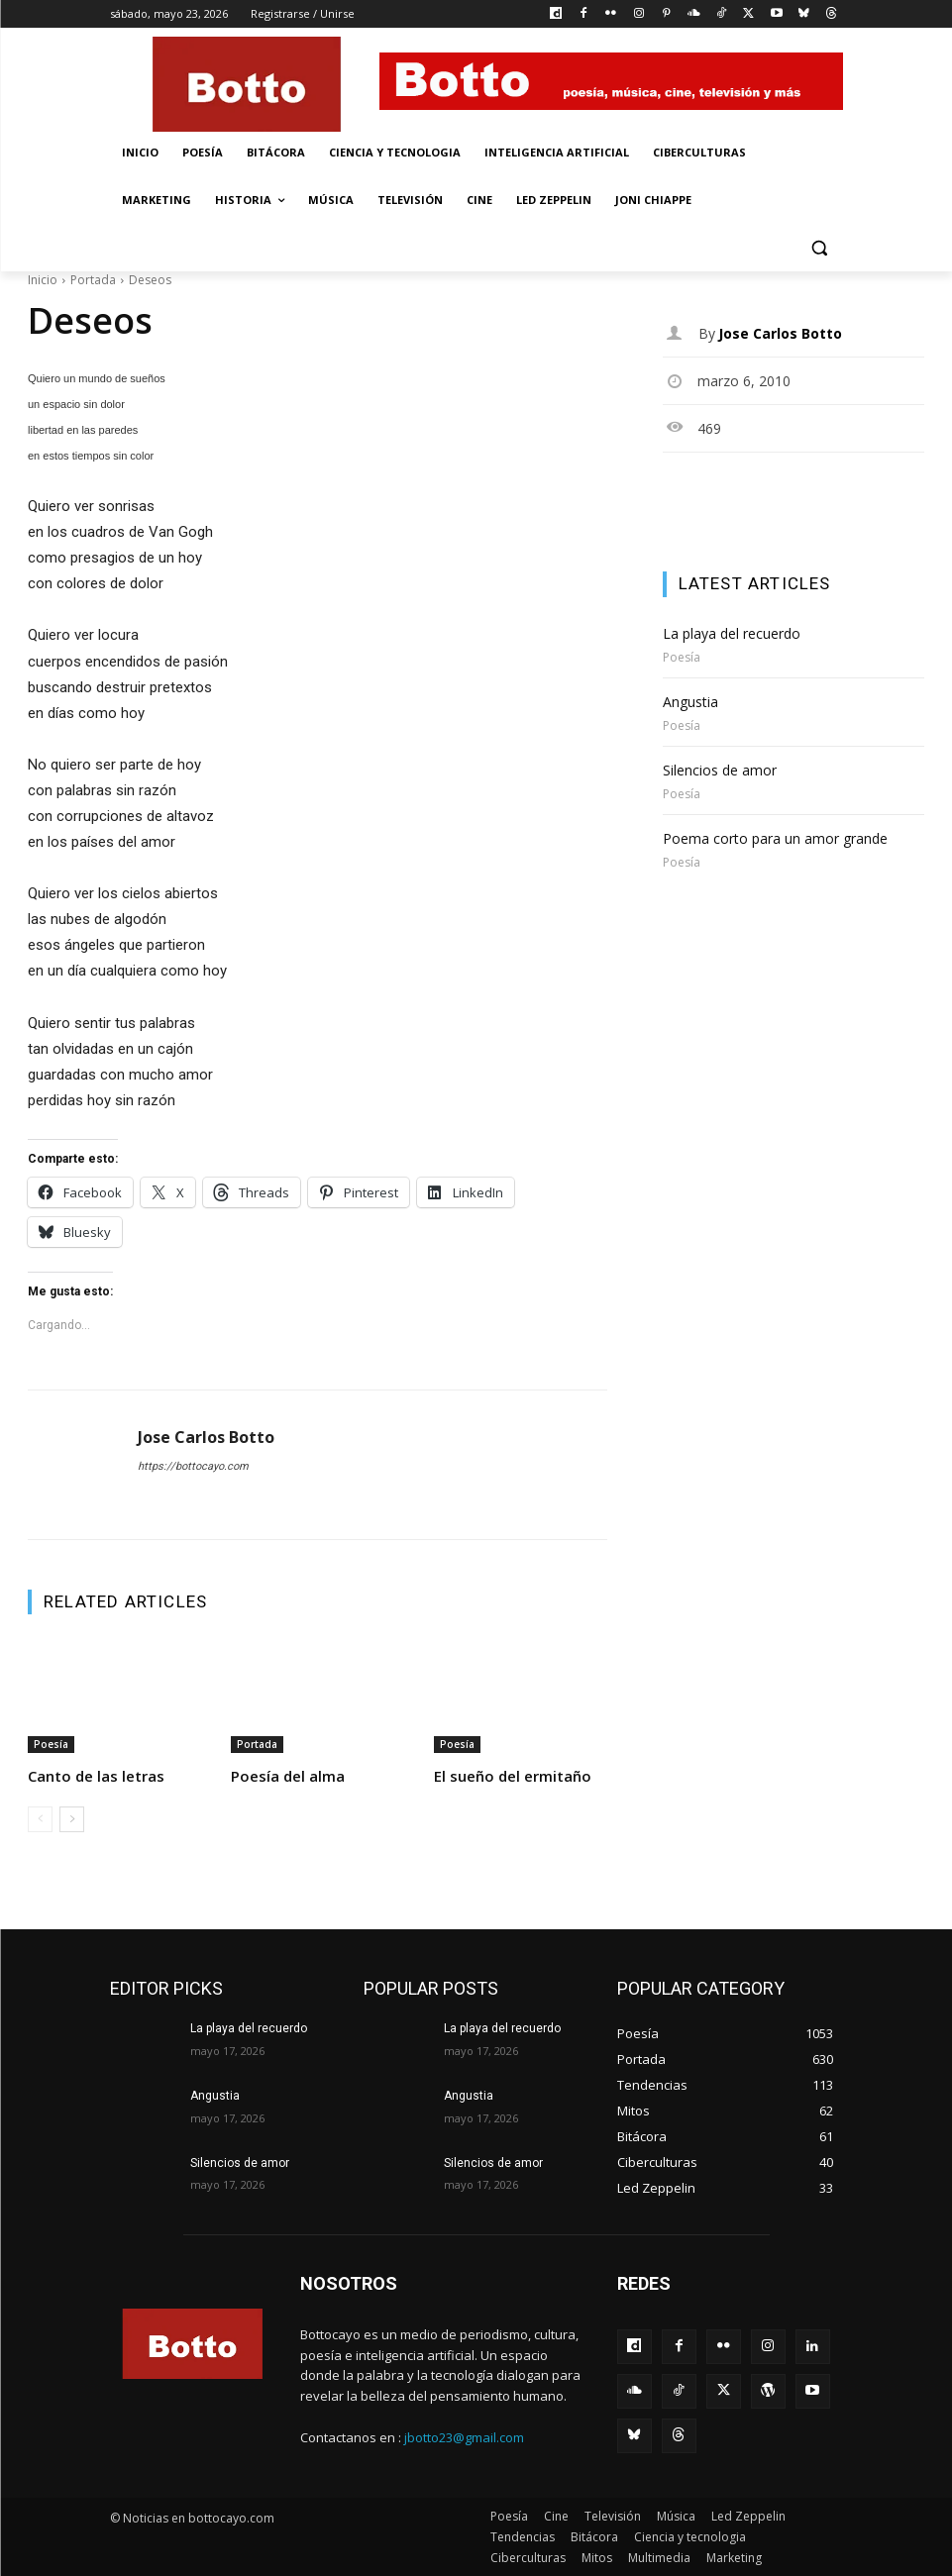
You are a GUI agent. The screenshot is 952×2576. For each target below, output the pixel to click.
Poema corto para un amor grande (775, 838)
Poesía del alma (288, 1776)
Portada (93, 279)
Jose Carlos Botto (206, 1437)
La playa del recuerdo (731, 633)
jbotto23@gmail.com (464, 2437)
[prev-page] (40, 1819)
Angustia (690, 701)
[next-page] (71, 1819)
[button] (819, 248)
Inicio (42, 279)
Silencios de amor (720, 770)
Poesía (51, 1744)
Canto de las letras (96, 1776)
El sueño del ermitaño (512, 1776)
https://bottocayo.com (193, 1466)
